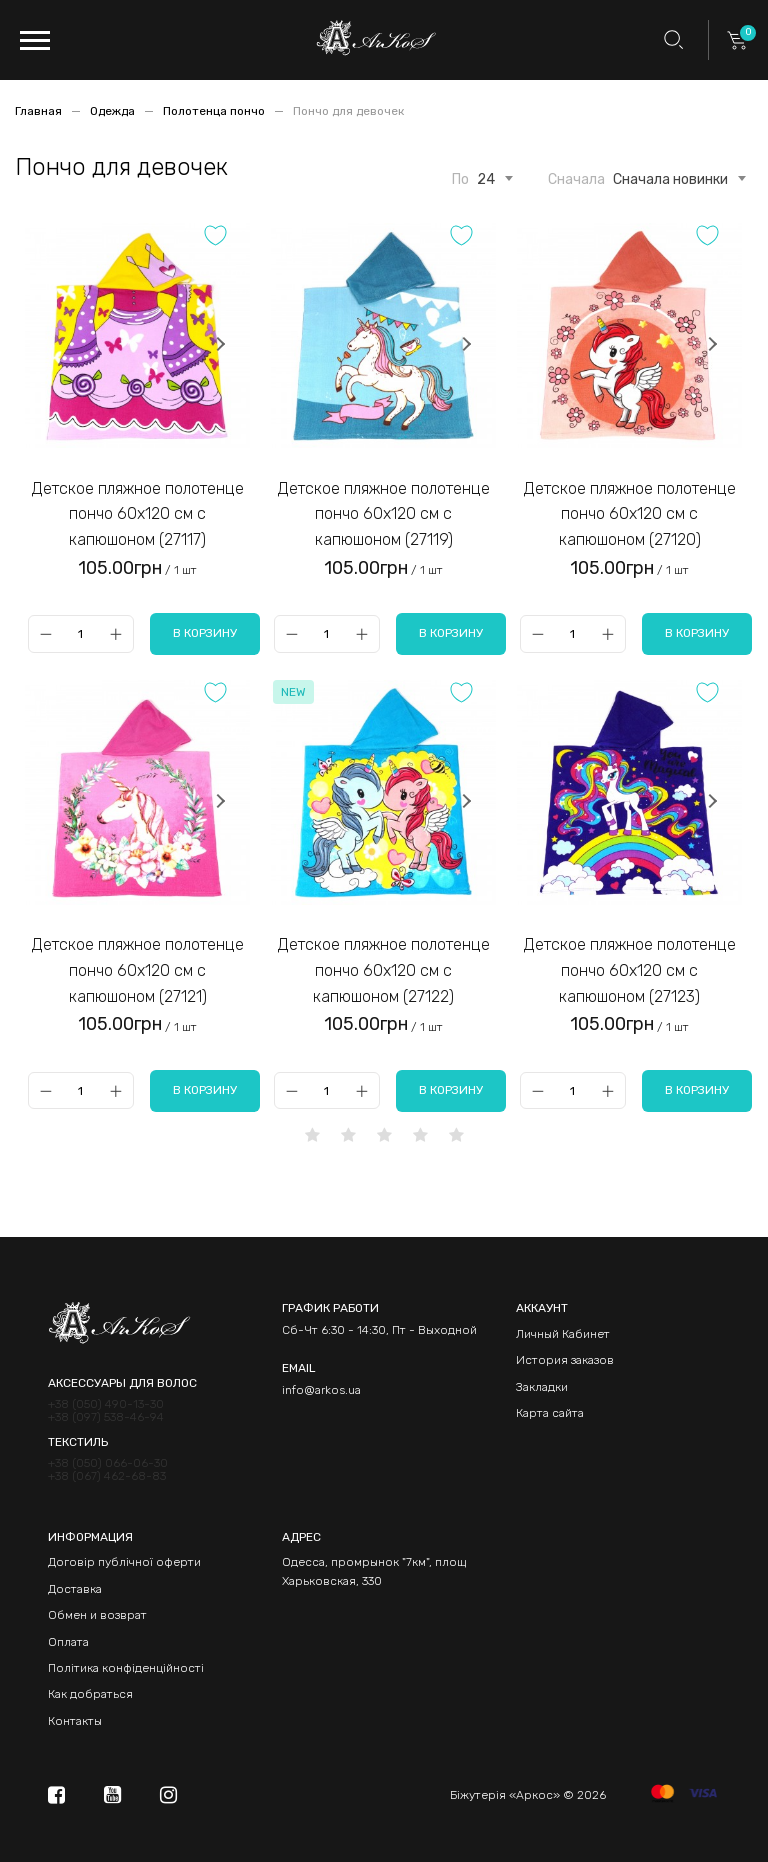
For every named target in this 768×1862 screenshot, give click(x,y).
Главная (40, 111)
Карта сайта (550, 1413)
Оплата (68, 1642)
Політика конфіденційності (126, 1668)
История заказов (565, 1360)
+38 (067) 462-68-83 (107, 1476)
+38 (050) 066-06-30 (108, 1463)
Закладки (542, 1387)
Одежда (114, 111)
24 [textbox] (486, 180)
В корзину (205, 633)
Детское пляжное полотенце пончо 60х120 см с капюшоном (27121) (138, 970)
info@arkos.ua (321, 1390)
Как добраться (90, 1694)
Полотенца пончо (215, 111)
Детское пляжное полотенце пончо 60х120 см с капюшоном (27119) (384, 514)
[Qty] (80, 633)
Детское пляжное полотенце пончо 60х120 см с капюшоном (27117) (138, 514)
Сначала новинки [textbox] (670, 180)
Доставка (75, 1589)
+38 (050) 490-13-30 (106, 1404)
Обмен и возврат (97, 1615)
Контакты (75, 1721)
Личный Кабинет (563, 1334)
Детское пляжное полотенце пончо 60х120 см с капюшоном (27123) (630, 970)
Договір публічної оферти (124, 1562)
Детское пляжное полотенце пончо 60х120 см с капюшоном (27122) (384, 970)
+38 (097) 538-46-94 (106, 1417)
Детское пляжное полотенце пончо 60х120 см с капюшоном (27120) (630, 514)
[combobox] (486, 176)
